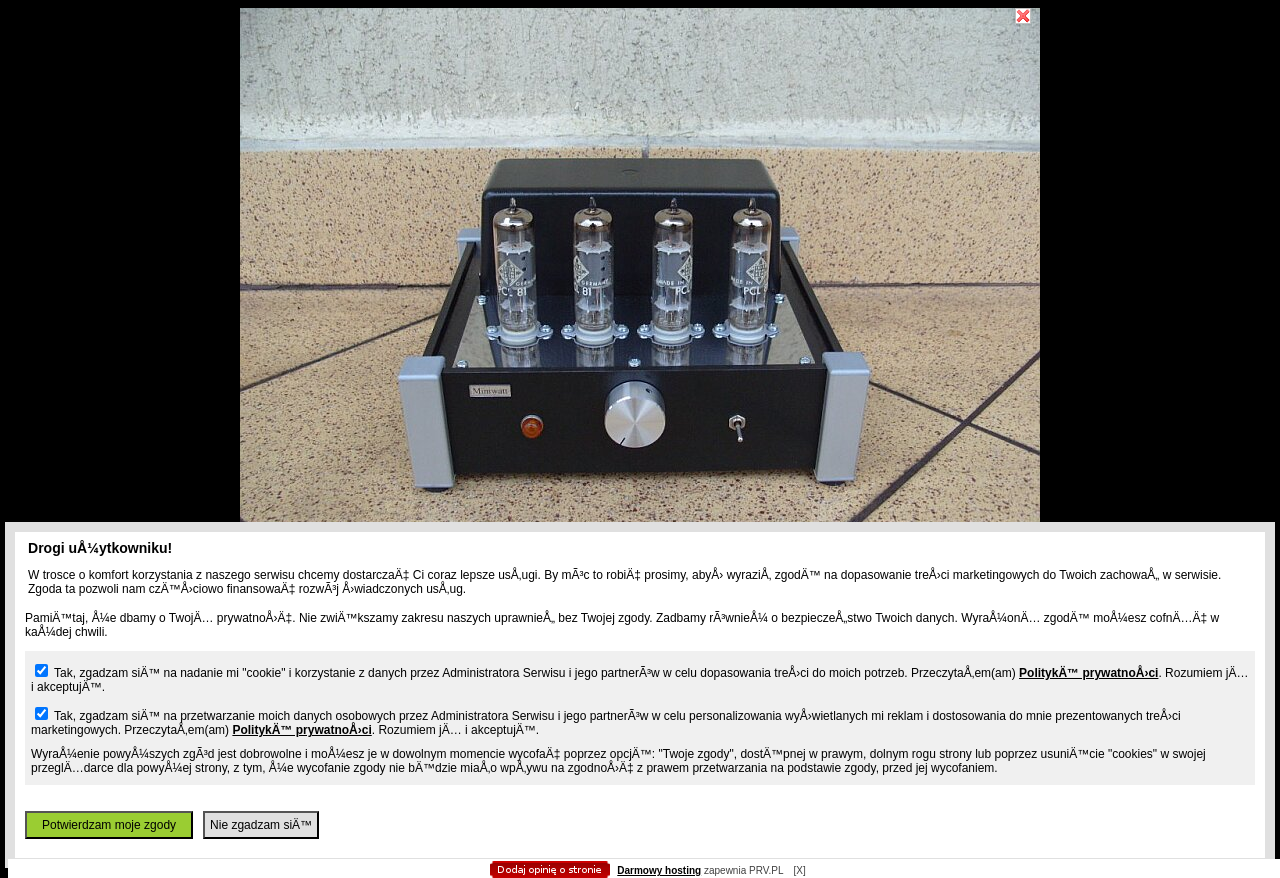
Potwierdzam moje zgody (109, 825)
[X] (799, 870)
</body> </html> (640, 100)
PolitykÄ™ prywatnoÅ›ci (1088, 673)
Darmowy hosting (659, 870)
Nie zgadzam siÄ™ (261, 825)
